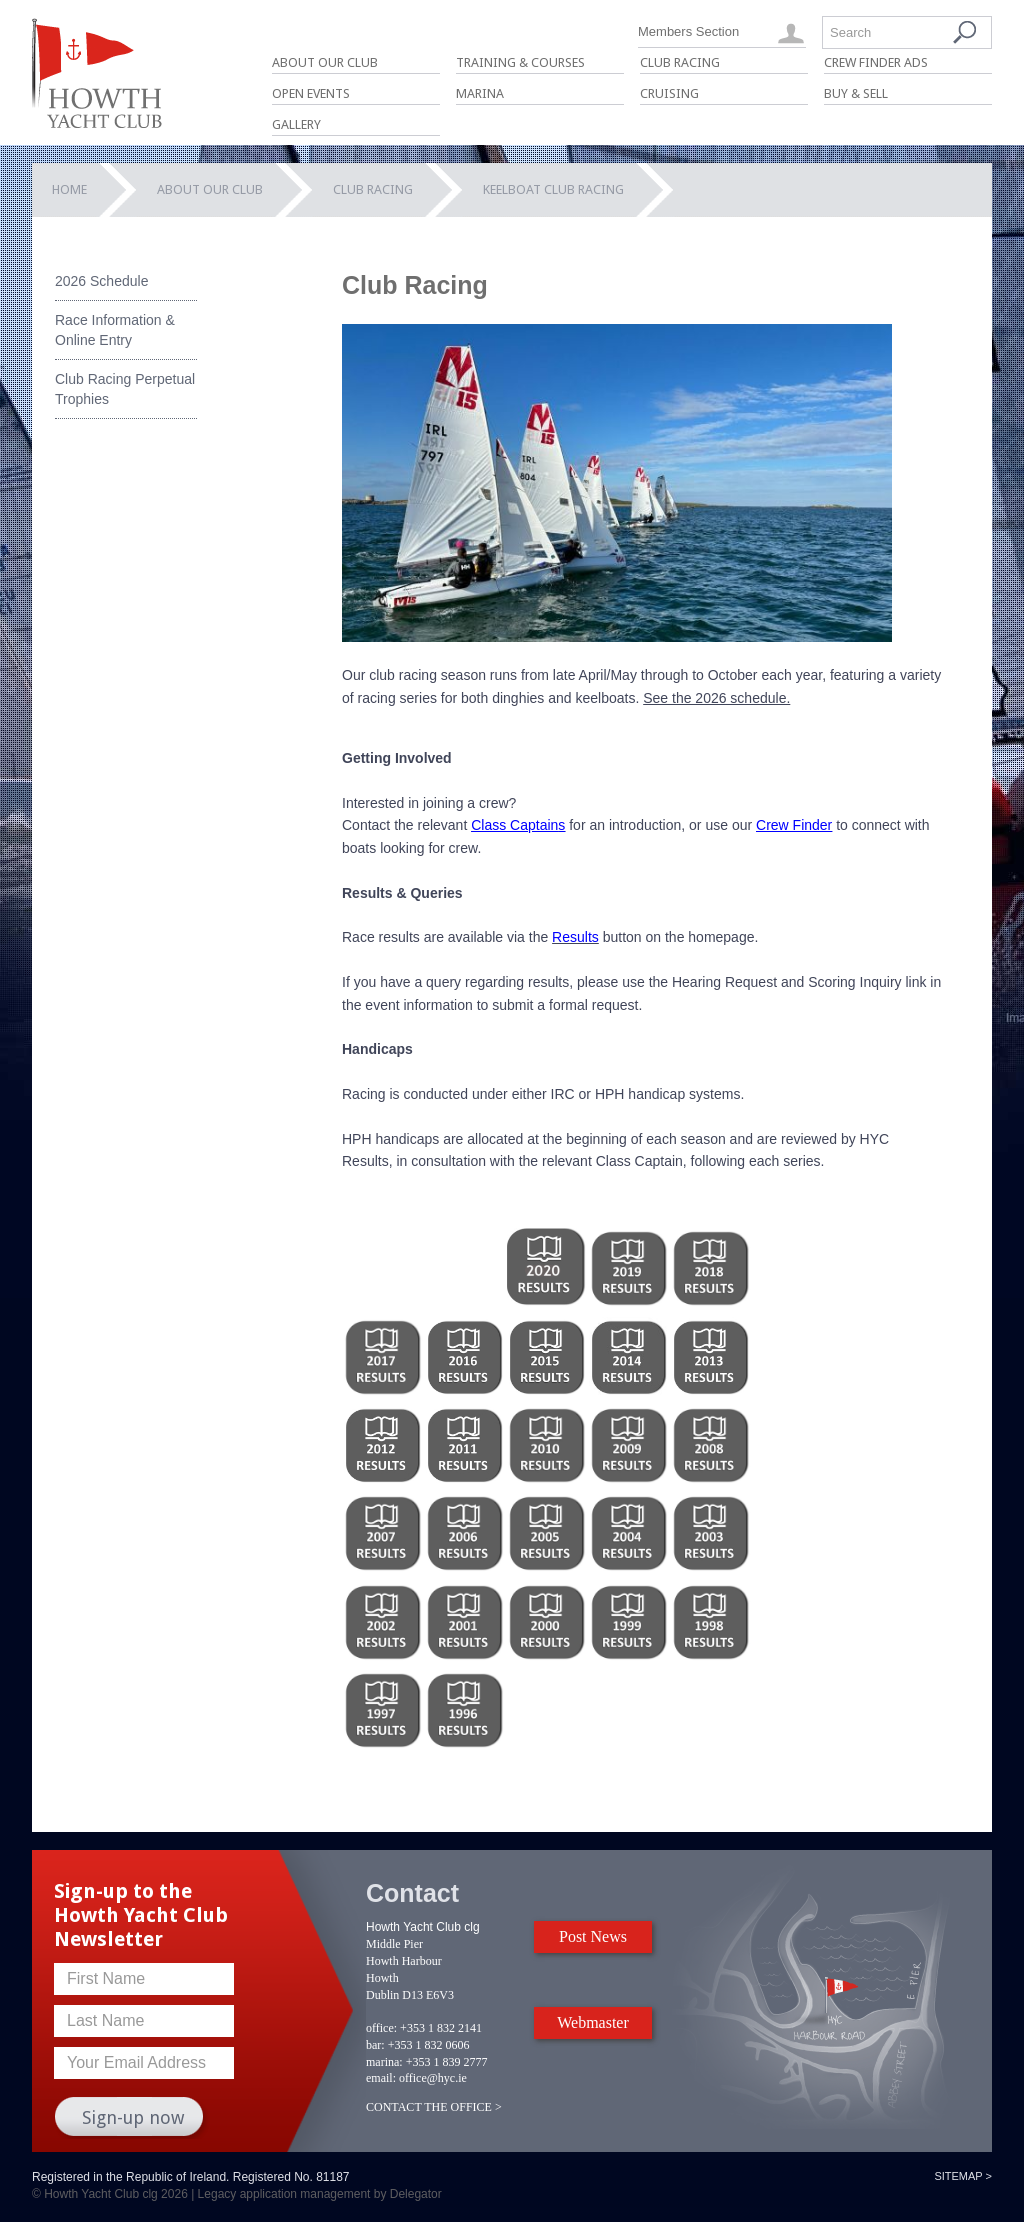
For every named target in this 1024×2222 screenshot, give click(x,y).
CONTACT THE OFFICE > (434, 2107)
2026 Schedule (101, 281)
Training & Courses (520, 62)
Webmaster (593, 2022)
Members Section (688, 31)
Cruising (669, 93)
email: (381, 2078)
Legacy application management (284, 2194)
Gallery (296, 124)
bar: (375, 2045)
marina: (384, 2062)
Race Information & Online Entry (115, 330)
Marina (480, 93)
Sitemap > (963, 2176)
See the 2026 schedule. (716, 698)
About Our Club (325, 62)
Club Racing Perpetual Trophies (125, 389)
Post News (593, 1936)
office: (381, 2028)
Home (69, 189)
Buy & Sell (856, 93)
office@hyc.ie (433, 2078)
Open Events (311, 93)
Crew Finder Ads (876, 62)
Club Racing (680, 62)
